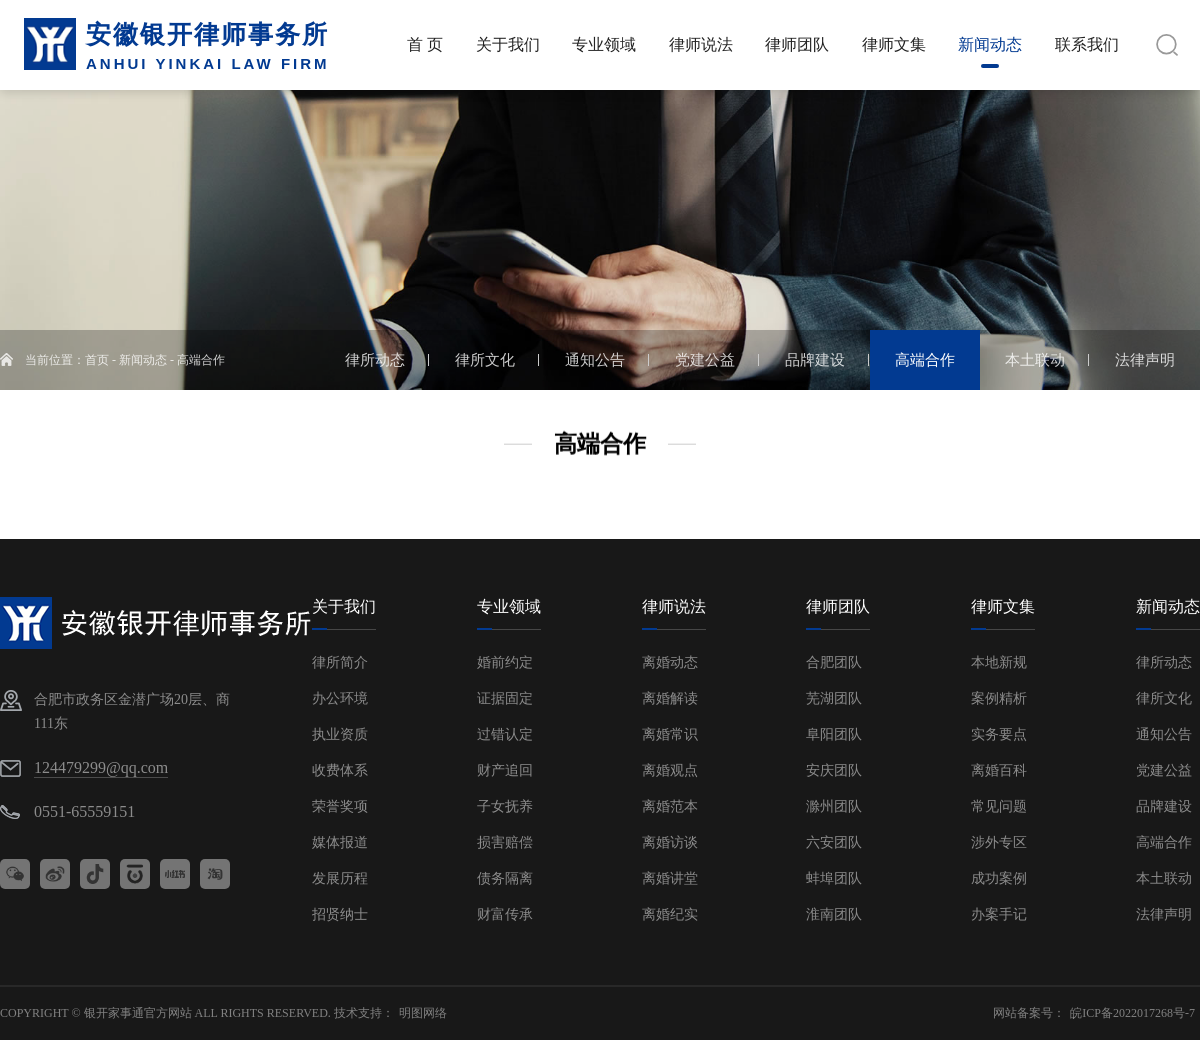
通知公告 (1164, 734)
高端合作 (201, 360)
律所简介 (340, 662)
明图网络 (423, 1013)
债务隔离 (505, 878)
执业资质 (340, 734)
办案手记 (999, 914)
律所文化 (1164, 698)
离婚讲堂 (670, 878)
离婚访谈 (670, 842)
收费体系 (340, 770)
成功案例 (999, 878)
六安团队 (834, 842)
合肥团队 (834, 662)
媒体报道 (340, 842)
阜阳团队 (834, 734)
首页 (97, 360)
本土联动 (1164, 878)
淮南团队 (834, 914)
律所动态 (1164, 662)
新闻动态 (143, 360)
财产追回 (505, 770)
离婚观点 (670, 770)
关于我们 (344, 606)
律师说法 (674, 606)
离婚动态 (670, 662)
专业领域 (509, 606)
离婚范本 (670, 806)
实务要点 (999, 734)
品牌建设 (1164, 806)
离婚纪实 (670, 914)
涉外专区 (999, 842)
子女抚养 (505, 806)
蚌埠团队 (834, 878)
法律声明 (1164, 914)
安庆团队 (834, 770)
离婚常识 (670, 734)
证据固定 (505, 698)
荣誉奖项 (340, 806)
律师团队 (838, 606)
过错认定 (505, 734)
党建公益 (1164, 770)
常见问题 (999, 806)
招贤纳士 (340, 914)
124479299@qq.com (101, 767)
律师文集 (1003, 606)
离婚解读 (670, 698)
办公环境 (340, 698)
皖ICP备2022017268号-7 (1132, 1013)
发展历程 (340, 878)
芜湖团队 (834, 698)
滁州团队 (834, 806)
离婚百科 (999, 770)
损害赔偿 (505, 842)
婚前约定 (505, 662)
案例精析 (999, 698)
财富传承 (505, 914)
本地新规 (999, 662)
